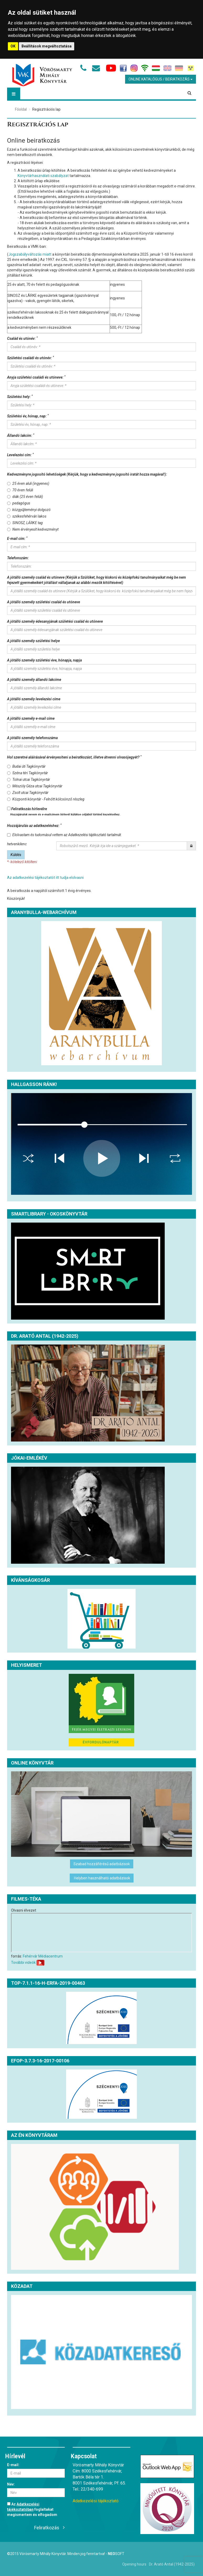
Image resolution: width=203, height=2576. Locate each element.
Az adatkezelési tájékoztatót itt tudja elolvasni (45, 877)
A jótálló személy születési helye (33, 641)
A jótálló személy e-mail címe (31, 718)
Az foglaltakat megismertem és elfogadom (32, 2509)
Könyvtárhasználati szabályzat (43, 176)
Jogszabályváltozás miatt (29, 254)
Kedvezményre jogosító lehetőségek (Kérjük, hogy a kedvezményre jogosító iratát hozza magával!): (87, 474)
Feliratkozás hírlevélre (63, 811)
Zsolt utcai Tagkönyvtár (28, 792)
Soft (116, 2554)
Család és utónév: (22, 338)
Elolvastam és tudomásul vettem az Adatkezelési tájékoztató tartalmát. (64, 835)
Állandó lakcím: (20, 435)
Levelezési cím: (20, 454)
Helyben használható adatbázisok (101, 1878)
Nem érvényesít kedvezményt (32, 529)
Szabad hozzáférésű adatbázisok (101, 1864)
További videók (23, 1962)
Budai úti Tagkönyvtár (26, 766)
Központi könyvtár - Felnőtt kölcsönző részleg (45, 799)
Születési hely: (20, 396)
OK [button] (12, 46)
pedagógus (18, 503)
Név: (11, 2484)
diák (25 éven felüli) (25, 496)
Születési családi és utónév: (30, 357)
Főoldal (21, 109)
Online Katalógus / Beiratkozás (161, 79)
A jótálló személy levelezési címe (33, 699)
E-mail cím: (17, 538)
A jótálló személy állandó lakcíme (34, 679)
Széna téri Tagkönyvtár (27, 773)
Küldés (15, 855)
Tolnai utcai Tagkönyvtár (28, 779)
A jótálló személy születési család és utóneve (43, 602)
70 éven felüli (20, 490)
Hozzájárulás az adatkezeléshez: (34, 825)
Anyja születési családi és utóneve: (36, 377)
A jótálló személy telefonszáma (32, 738)
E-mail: (13, 2465)
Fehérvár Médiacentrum (43, 1956)
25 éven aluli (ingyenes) (28, 483)
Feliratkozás (46, 2527)
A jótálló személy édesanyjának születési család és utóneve (55, 621)
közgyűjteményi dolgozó (29, 510)
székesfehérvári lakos (26, 516)
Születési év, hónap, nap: (28, 415)
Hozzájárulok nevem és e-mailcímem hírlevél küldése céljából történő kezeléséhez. (65, 814)
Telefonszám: (18, 558)
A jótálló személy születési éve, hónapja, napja (44, 660)
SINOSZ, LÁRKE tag (25, 523)
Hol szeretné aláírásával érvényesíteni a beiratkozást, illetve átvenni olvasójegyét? (74, 757)
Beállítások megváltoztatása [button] (47, 46)
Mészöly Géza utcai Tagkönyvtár (34, 786)
